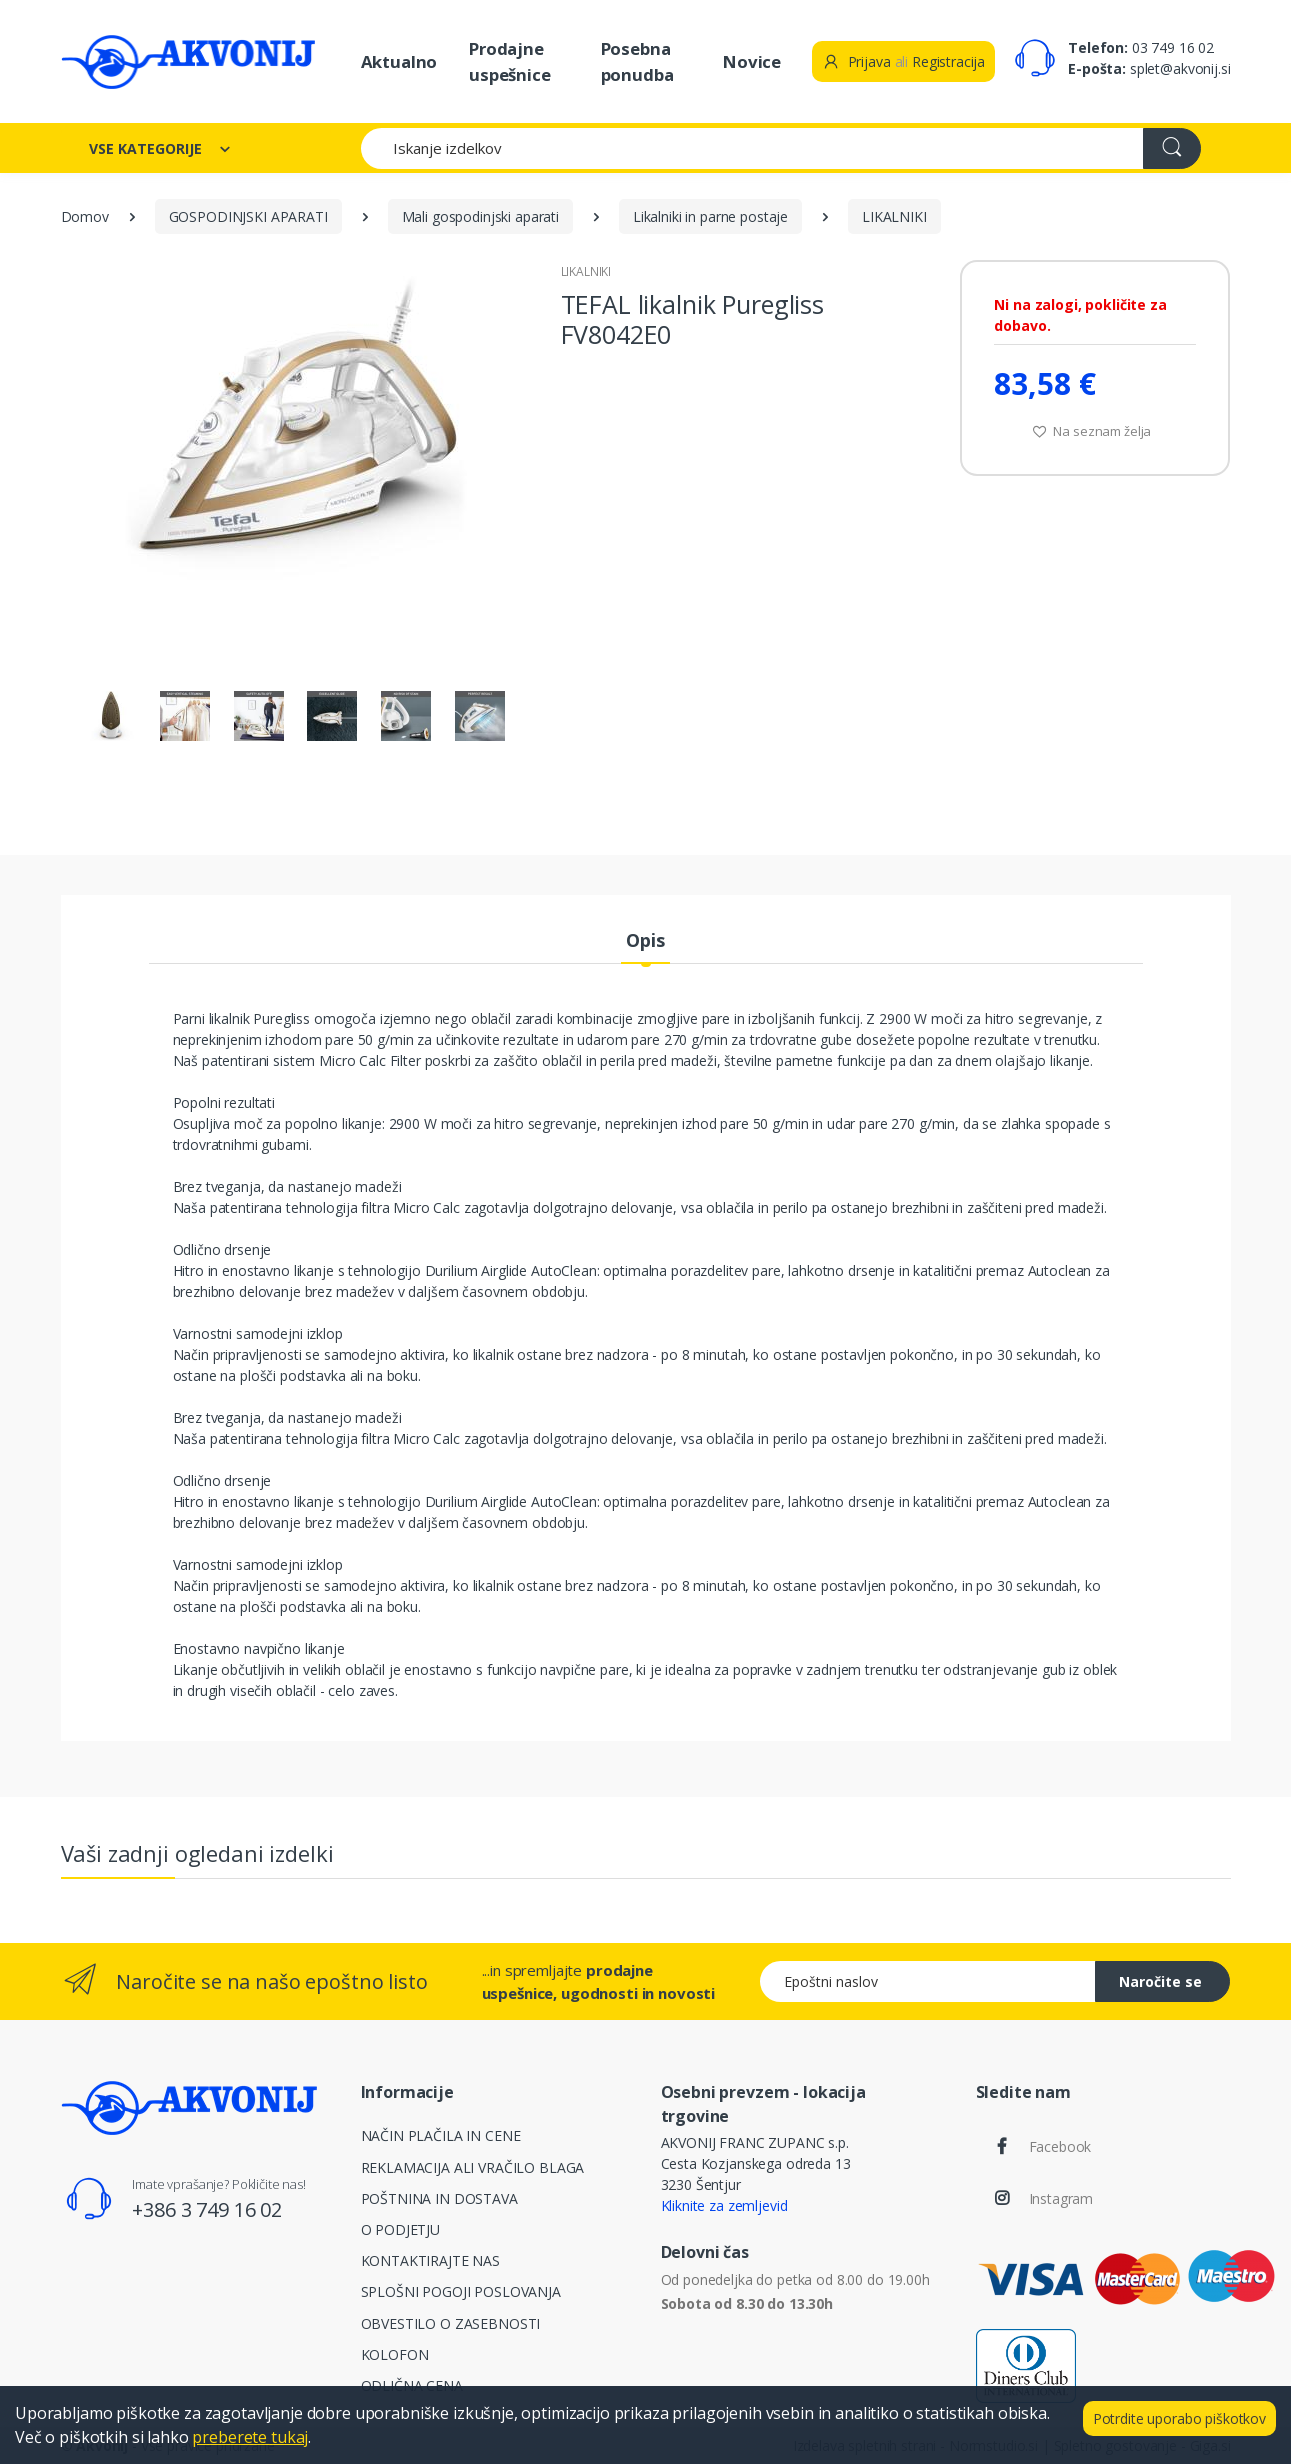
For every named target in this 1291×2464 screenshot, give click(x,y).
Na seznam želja (1092, 431)
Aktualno (399, 61)
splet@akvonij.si (1180, 68)
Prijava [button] (856, 61)
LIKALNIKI (894, 216)
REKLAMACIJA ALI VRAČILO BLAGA (473, 2167)
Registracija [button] (948, 61)
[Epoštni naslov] (928, 1981)
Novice (752, 61)
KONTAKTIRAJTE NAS (431, 2260)
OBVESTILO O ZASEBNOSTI (451, 2323)
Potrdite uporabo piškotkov (1179, 2418)
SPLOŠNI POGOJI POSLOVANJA (461, 2291)
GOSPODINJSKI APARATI (248, 216)
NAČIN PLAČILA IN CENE (441, 2135)
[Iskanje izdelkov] (752, 148)
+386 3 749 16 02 (207, 2209)
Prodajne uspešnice (510, 61)
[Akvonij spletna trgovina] (188, 61)
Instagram (1061, 2198)
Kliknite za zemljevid (724, 2205)
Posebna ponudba (637, 61)
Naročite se (1160, 1981)
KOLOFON (395, 2354)
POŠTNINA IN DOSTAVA (439, 2198)
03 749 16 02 (1173, 47)
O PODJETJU (401, 2229)
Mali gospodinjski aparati (480, 216)
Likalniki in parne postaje (710, 216)
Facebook (1060, 2146)
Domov (85, 216)
